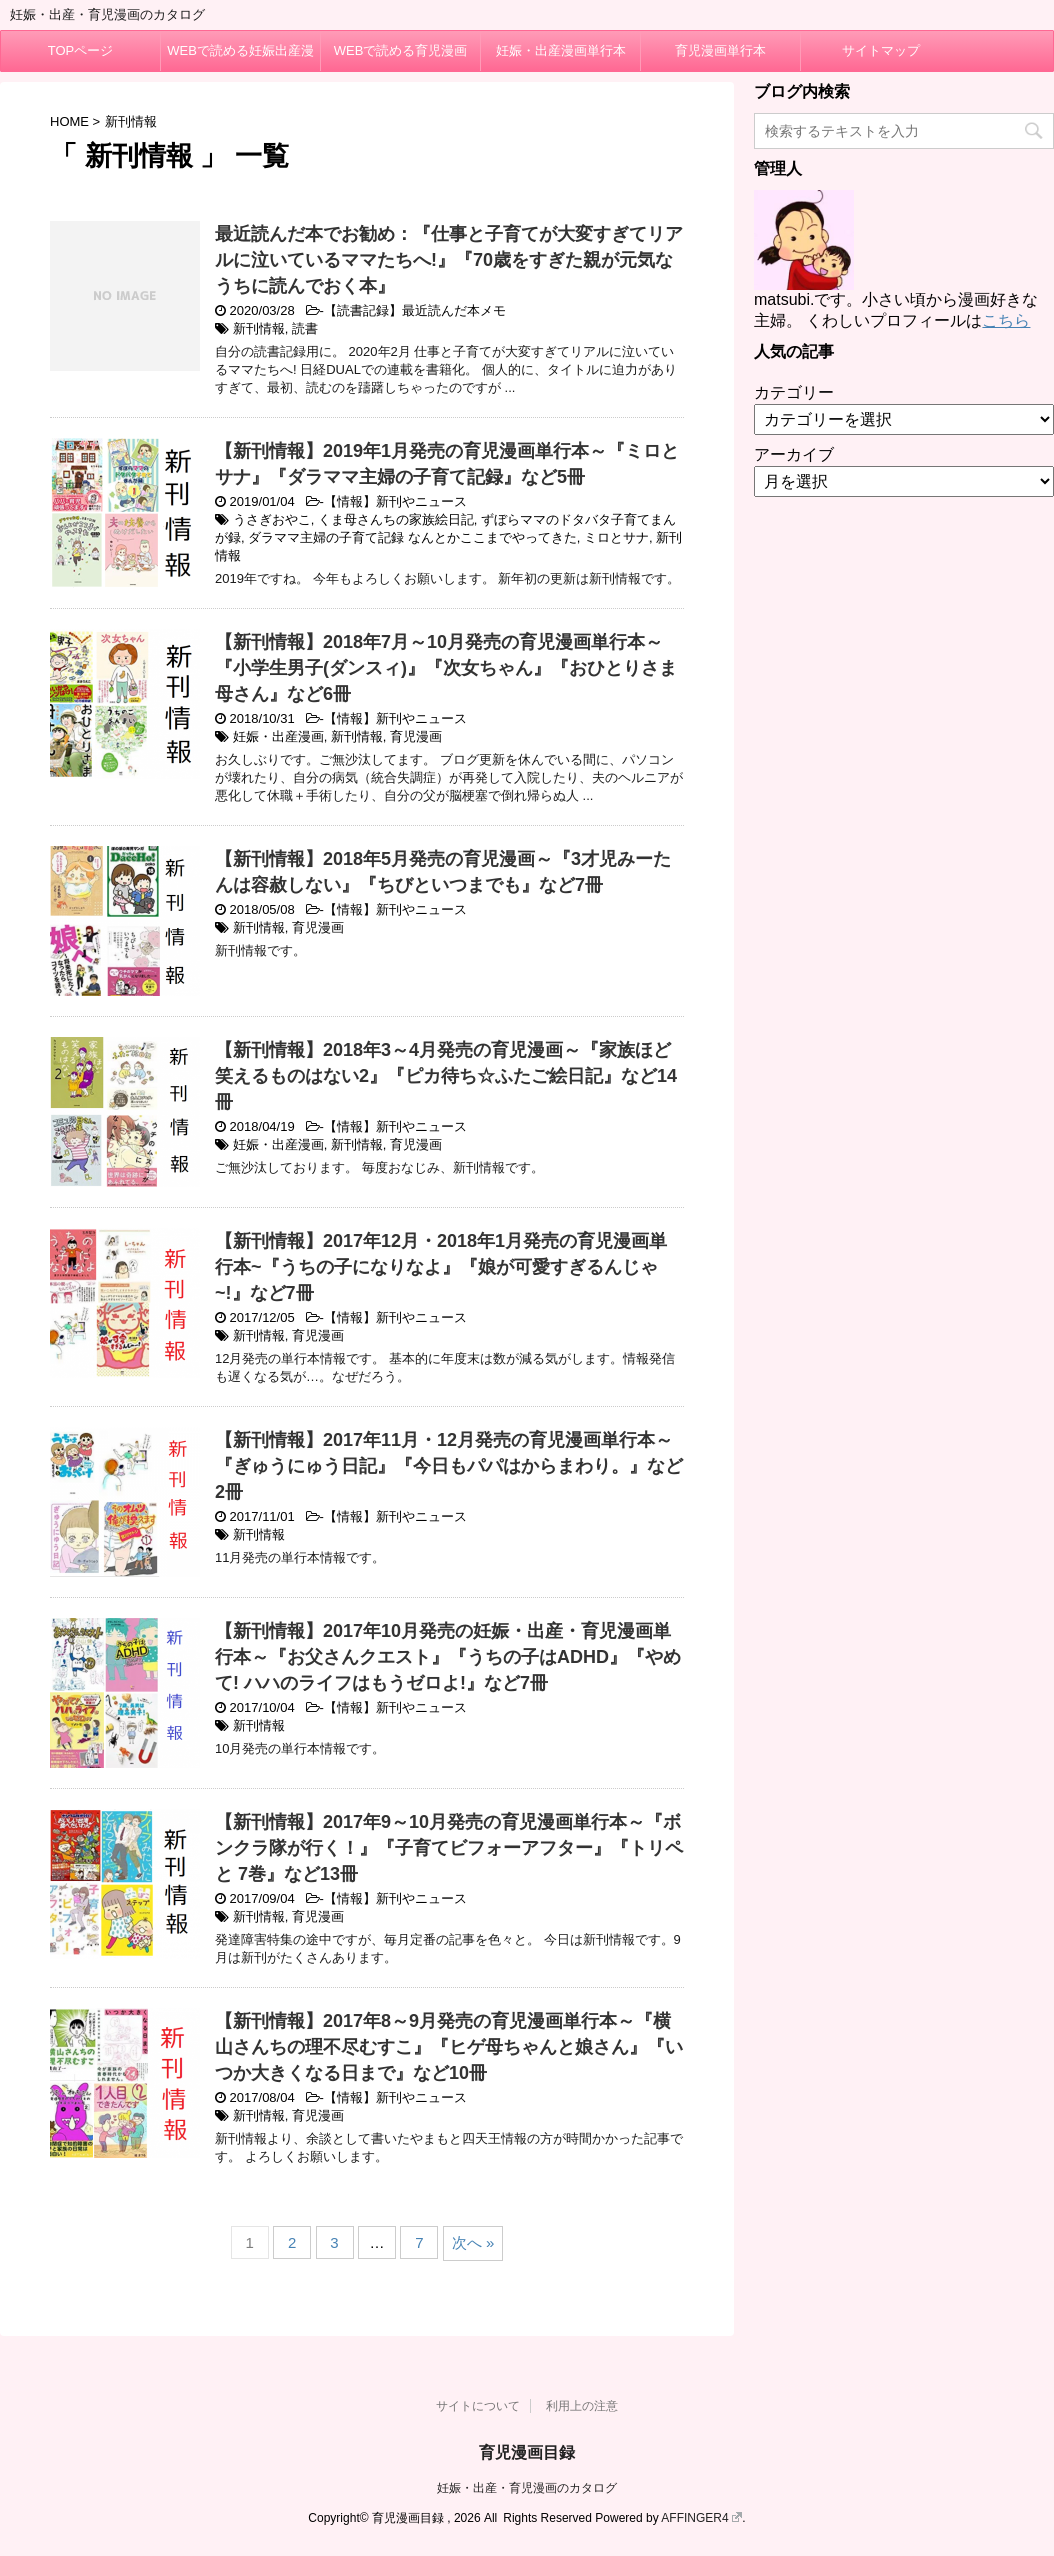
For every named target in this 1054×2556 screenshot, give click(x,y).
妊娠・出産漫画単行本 (561, 50)
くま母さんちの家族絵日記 (396, 519)
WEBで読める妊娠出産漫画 (240, 57)
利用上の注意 (582, 2406)
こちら (1006, 320)
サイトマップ (881, 50)
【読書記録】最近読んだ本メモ (415, 310)
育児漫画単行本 (720, 50)
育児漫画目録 (527, 2452)
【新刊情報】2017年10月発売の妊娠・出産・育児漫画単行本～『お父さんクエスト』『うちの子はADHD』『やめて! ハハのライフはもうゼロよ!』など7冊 (448, 1657)
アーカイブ (794, 454)
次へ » (473, 2242)
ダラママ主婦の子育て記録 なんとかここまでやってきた (412, 537)
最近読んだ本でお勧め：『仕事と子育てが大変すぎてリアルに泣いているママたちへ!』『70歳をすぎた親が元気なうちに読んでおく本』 (449, 260)
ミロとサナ (616, 537)
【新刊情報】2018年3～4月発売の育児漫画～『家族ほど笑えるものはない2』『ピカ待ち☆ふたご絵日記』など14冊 (446, 1076)
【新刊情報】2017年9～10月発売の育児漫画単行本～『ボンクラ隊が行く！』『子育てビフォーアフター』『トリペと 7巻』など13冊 (449, 1848)
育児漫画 (416, 736)
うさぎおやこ (272, 519)
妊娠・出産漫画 (278, 736)
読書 (305, 328)
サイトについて (478, 2406)
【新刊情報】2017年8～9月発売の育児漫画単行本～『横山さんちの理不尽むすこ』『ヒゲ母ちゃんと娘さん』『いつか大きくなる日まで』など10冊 (449, 2047)
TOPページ (81, 50)
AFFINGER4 (701, 2518)
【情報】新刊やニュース (395, 501)
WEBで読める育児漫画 (401, 50)
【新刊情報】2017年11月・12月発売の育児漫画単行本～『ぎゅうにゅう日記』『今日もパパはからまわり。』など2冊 (449, 1466)
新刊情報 (259, 328)
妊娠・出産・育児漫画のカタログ (527, 2488)
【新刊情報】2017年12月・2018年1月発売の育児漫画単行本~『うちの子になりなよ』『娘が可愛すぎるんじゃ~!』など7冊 (441, 1267)
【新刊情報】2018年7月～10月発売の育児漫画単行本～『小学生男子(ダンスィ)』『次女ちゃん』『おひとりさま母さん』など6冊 (446, 668)
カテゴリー (794, 392)
